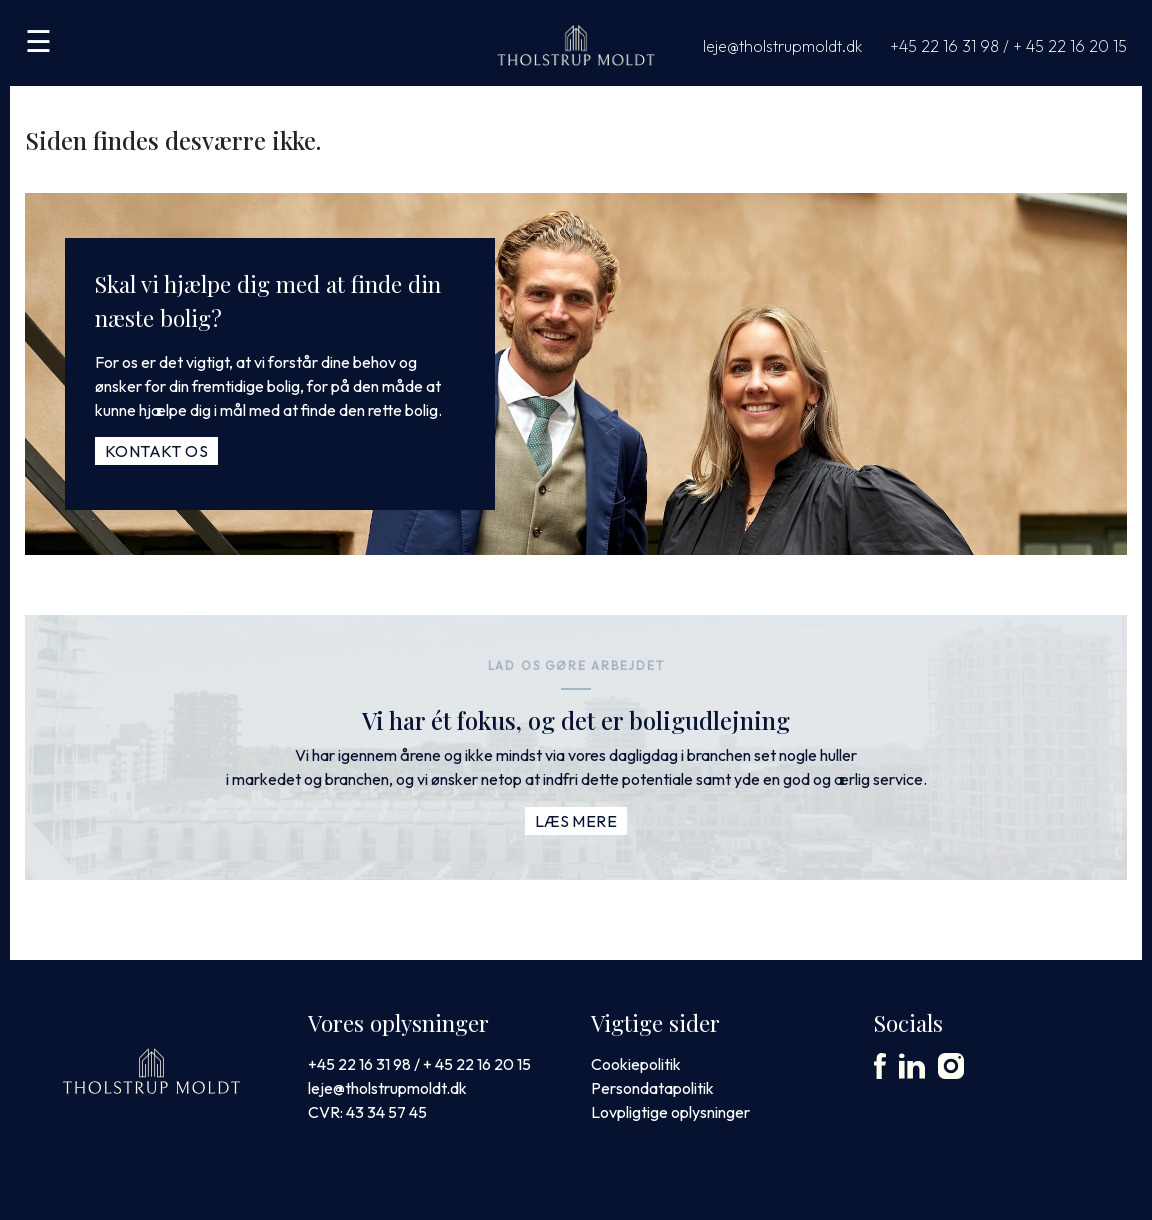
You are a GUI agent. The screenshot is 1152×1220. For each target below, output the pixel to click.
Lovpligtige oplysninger (670, 1112)
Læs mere (576, 821)
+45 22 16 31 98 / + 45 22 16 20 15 (1008, 46)
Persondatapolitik (652, 1088)
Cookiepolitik (636, 1064)
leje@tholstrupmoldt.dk (782, 46)
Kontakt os (156, 451)
